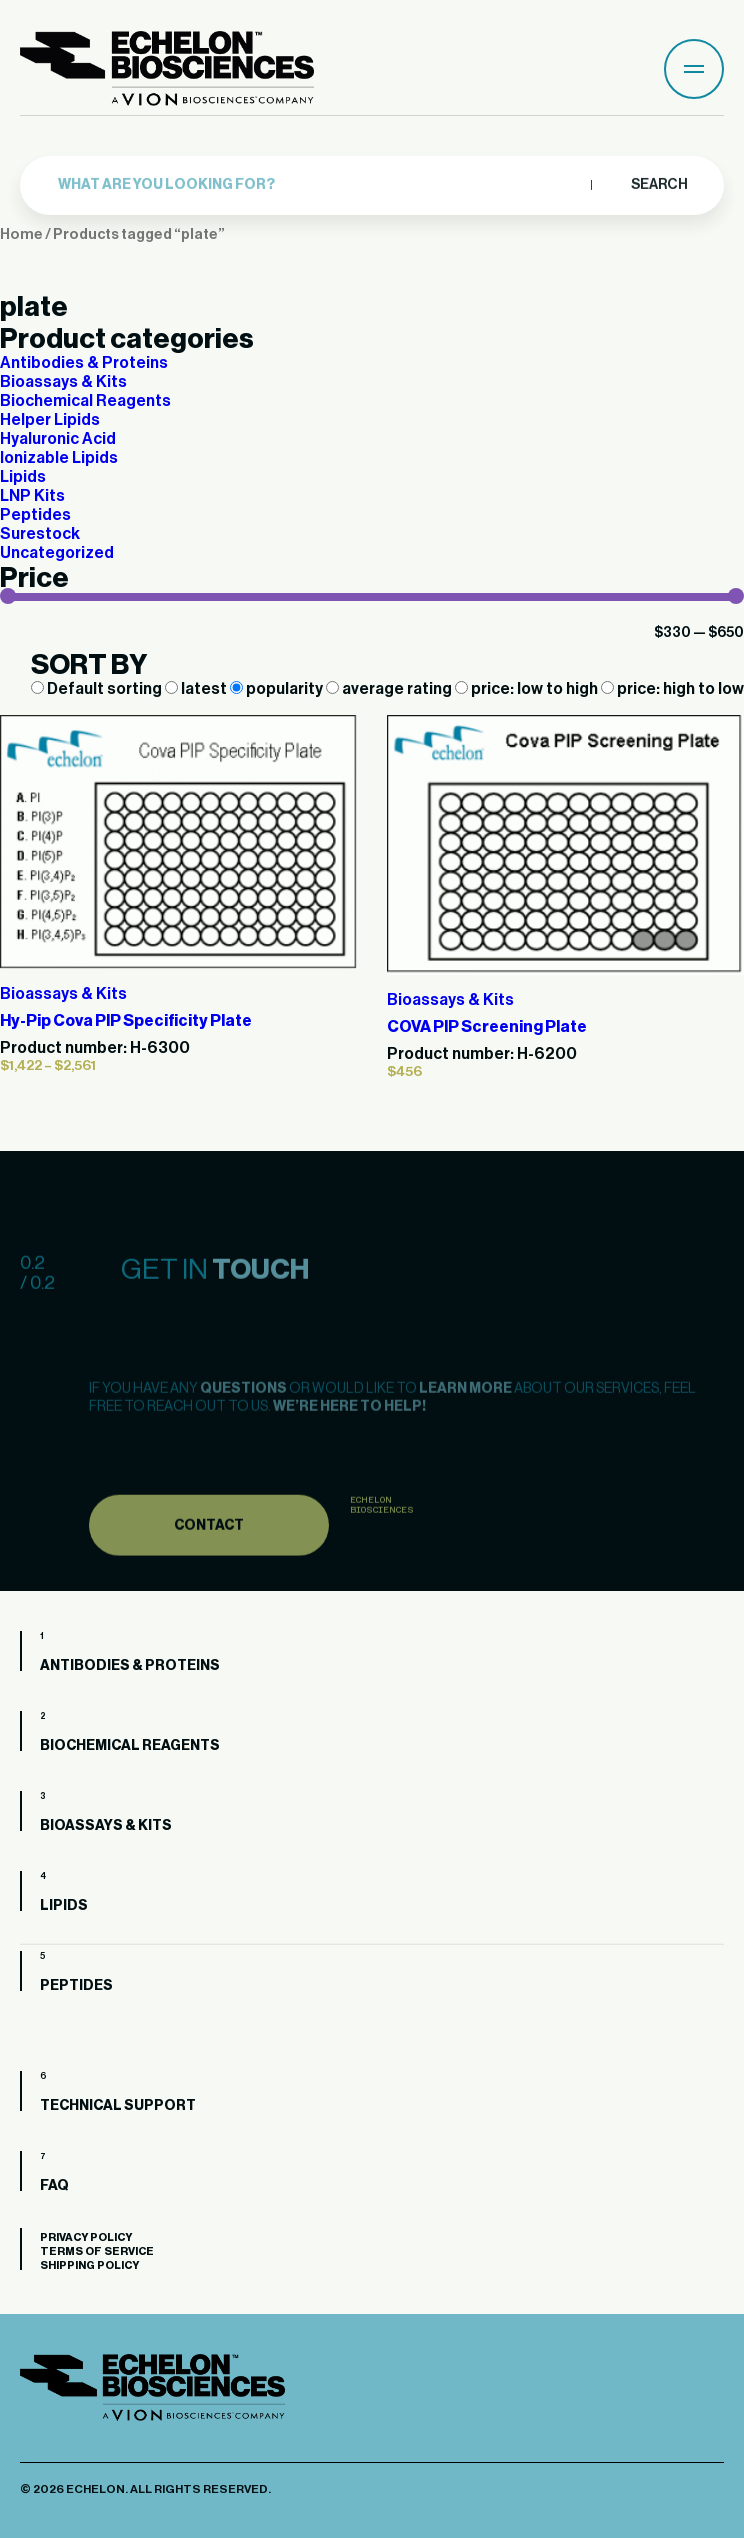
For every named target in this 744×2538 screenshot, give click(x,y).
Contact (209, 1556)
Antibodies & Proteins (84, 363)
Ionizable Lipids (59, 458)
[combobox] (319, 180)
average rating (390, 689)
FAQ (54, 2186)
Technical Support (118, 2106)
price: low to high (528, 689)
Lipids (23, 477)
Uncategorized (57, 553)
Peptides (35, 515)
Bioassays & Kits (63, 382)
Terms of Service (97, 2251)
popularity (278, 689)
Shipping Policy (89, 2265)
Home (21, 234)
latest (197, 689)
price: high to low (672, 689)
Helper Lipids (50, 420)
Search (658, 180)
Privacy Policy (86, 2237)
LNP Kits (32, 496)
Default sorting (98, 689)
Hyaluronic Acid (58, 439)
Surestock (40, 534)
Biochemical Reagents (85, 401)
